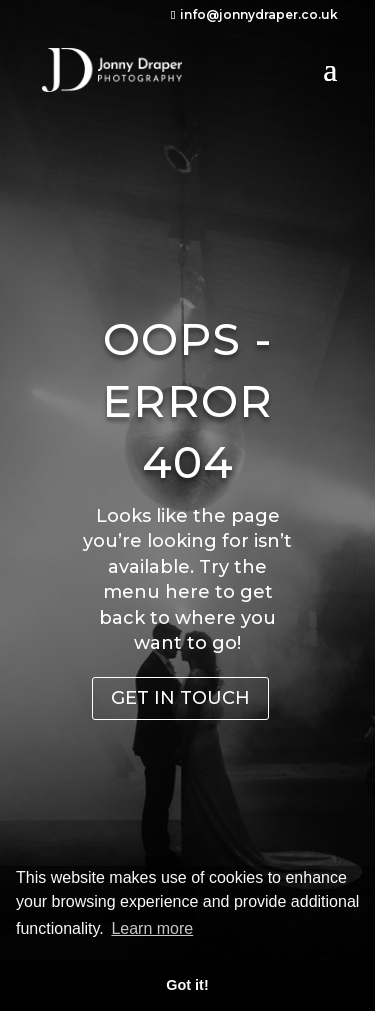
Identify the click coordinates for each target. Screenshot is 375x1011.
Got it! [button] (187, 985)
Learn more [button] (152, 928)
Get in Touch (180, 698)
